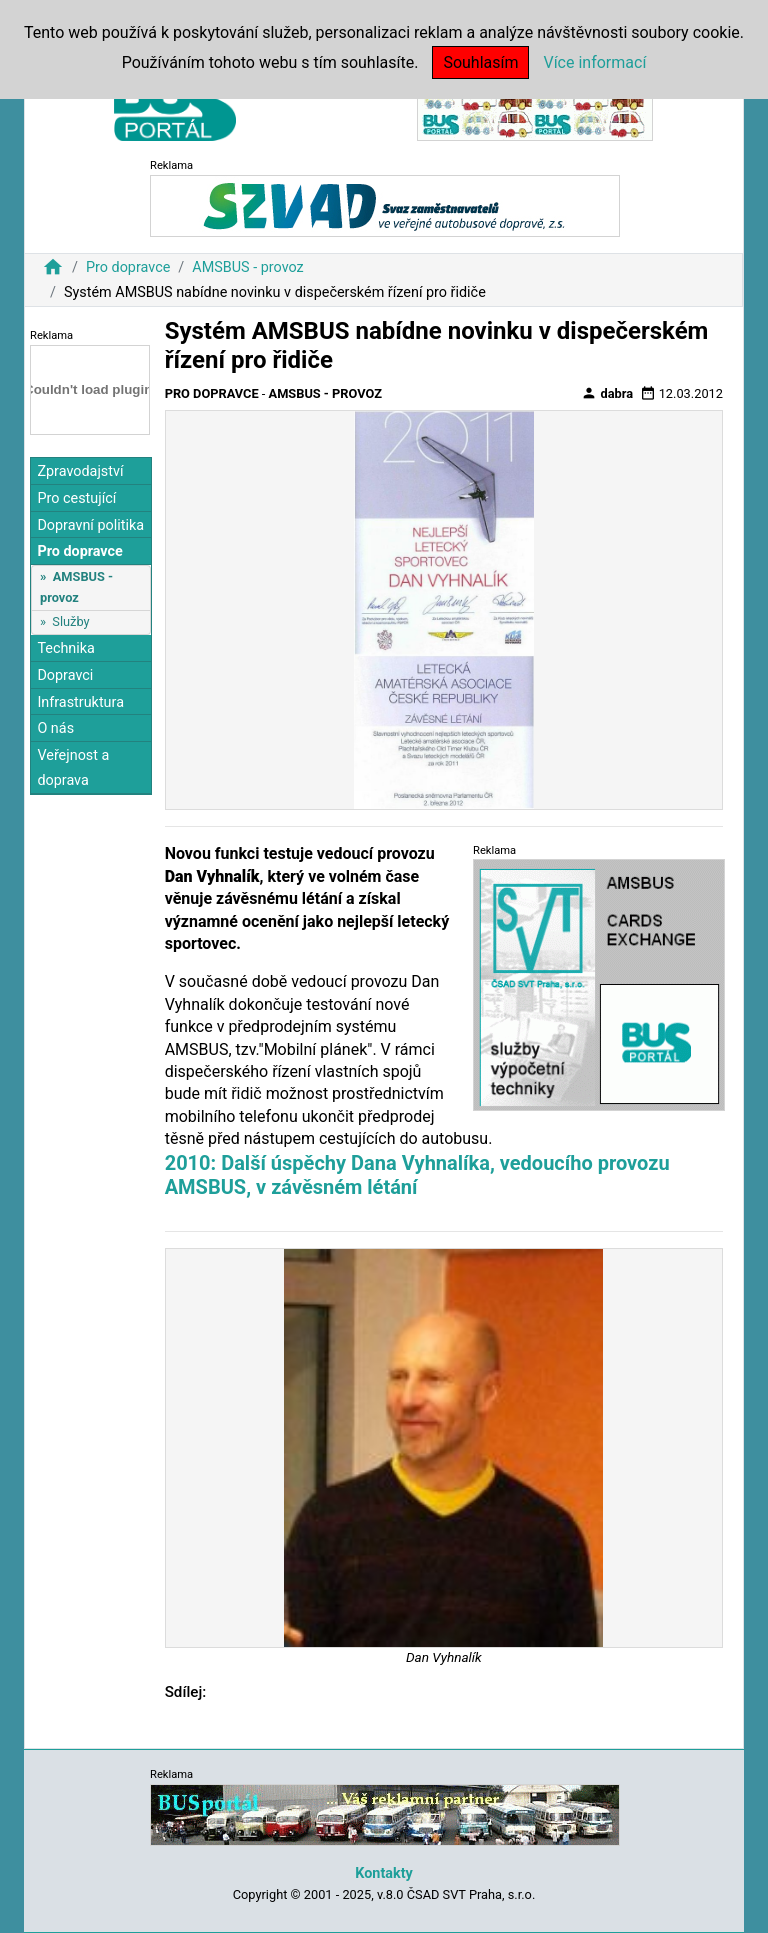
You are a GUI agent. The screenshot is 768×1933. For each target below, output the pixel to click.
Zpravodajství (80, 471)
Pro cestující (76, 498)
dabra (607, 393)
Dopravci (65, 675)
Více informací (594, 62)
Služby (70, 621)
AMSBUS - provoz (247, 267)
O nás (55, 728)
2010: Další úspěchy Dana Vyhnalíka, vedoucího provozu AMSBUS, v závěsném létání (417, 1175)
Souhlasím (480, 62)
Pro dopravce (128, 267)
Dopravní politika (90, 525)
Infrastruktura (80, 702)
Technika (66, 648)
